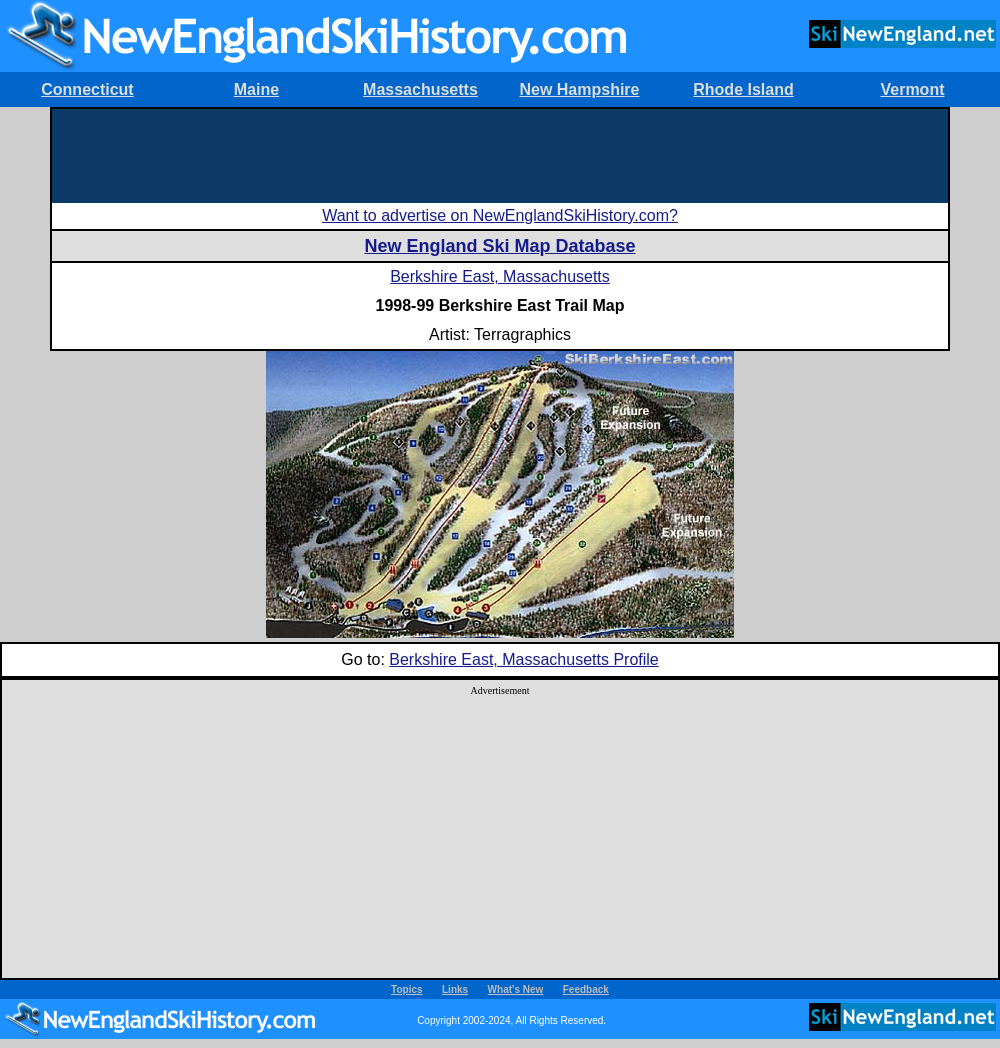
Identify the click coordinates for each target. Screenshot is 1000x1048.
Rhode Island (743, 89)
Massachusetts (420, 89)
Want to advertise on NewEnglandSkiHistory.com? (500, 215)
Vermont (912, 89)
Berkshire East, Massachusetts (500, 276)
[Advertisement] (500, 154)
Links (455, 989)
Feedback (586, 989)
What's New (516, 989)
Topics (406, 989)
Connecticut (87, 89)
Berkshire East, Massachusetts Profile (523, 659)
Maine (256, 89)
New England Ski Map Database (499, 246)
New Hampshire (579, 89)
